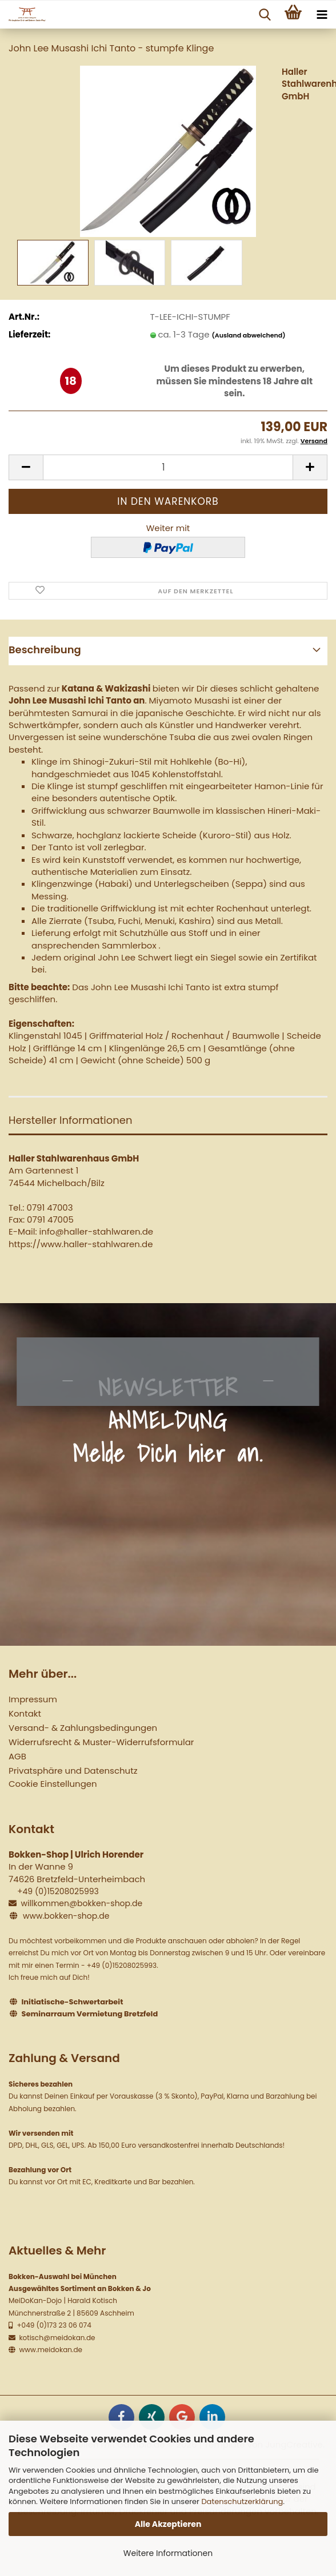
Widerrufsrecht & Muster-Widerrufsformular (101, 1742)
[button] (26, 467)
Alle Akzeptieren (168, 2524)
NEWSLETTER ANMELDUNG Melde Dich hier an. (168, 1420)
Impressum (33, 1699)
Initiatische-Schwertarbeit (72, 2001)
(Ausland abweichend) (249, 335)
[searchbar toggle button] (264, 15)
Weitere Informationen (168, 2553)
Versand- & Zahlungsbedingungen (83, 1728)
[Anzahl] (168, 467)
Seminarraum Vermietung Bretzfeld (90, 2013)
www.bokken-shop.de (66, 1916)
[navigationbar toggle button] (321, 15)
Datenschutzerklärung (242, 2501)
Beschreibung (45, 649)
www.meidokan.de (49, 2349)
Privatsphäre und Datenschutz (73, 1771)
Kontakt (25, 1713)
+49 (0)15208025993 (58, 1891)
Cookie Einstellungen (53, 1784)
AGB (17, 1756)
